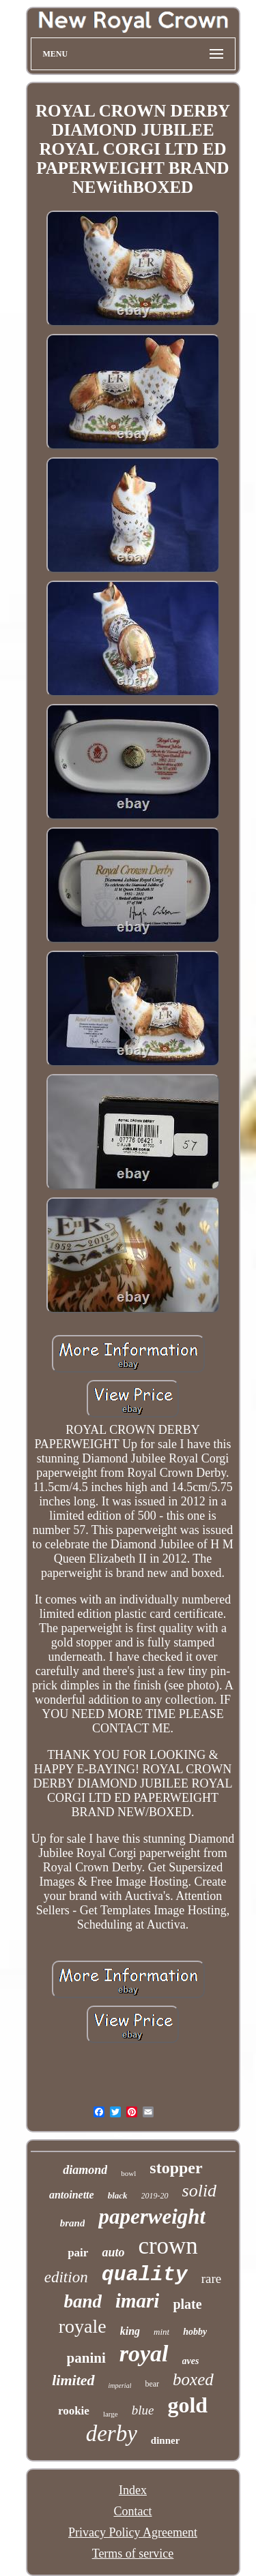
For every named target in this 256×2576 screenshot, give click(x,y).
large (110, 2414)
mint (161, 2332)
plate (187, 2304)
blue (143, 2410)
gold (187, 2405)
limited (73, 2380)
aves (190, 2361)
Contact (133, 2511)
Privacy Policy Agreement (132, 2532)
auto (113, 2252)
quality (145, 2274)
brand (72, 2223)
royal (144, 2353)
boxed (193, 2379)
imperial (120, 2385)
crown (167, 2246)
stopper (176, 2168)
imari (137, 2301)
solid (199, 2191)
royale (82, 2326)
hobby (195, 2332)
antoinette (71, 2195)
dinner (165, 2440)
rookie (73, 2410)
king (130, 2331)
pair (78, 2252)
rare (211, 2278)
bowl (128, 2173)
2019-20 (155, 2196)
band (82, 2301)
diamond (85, 2170)
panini (86, 2358)
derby (111, 2433)
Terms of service (133, 2553)
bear (152, 2384)
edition (66, 2277)
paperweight (151, 2216)
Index (133, 2490)
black (118, 2195)
